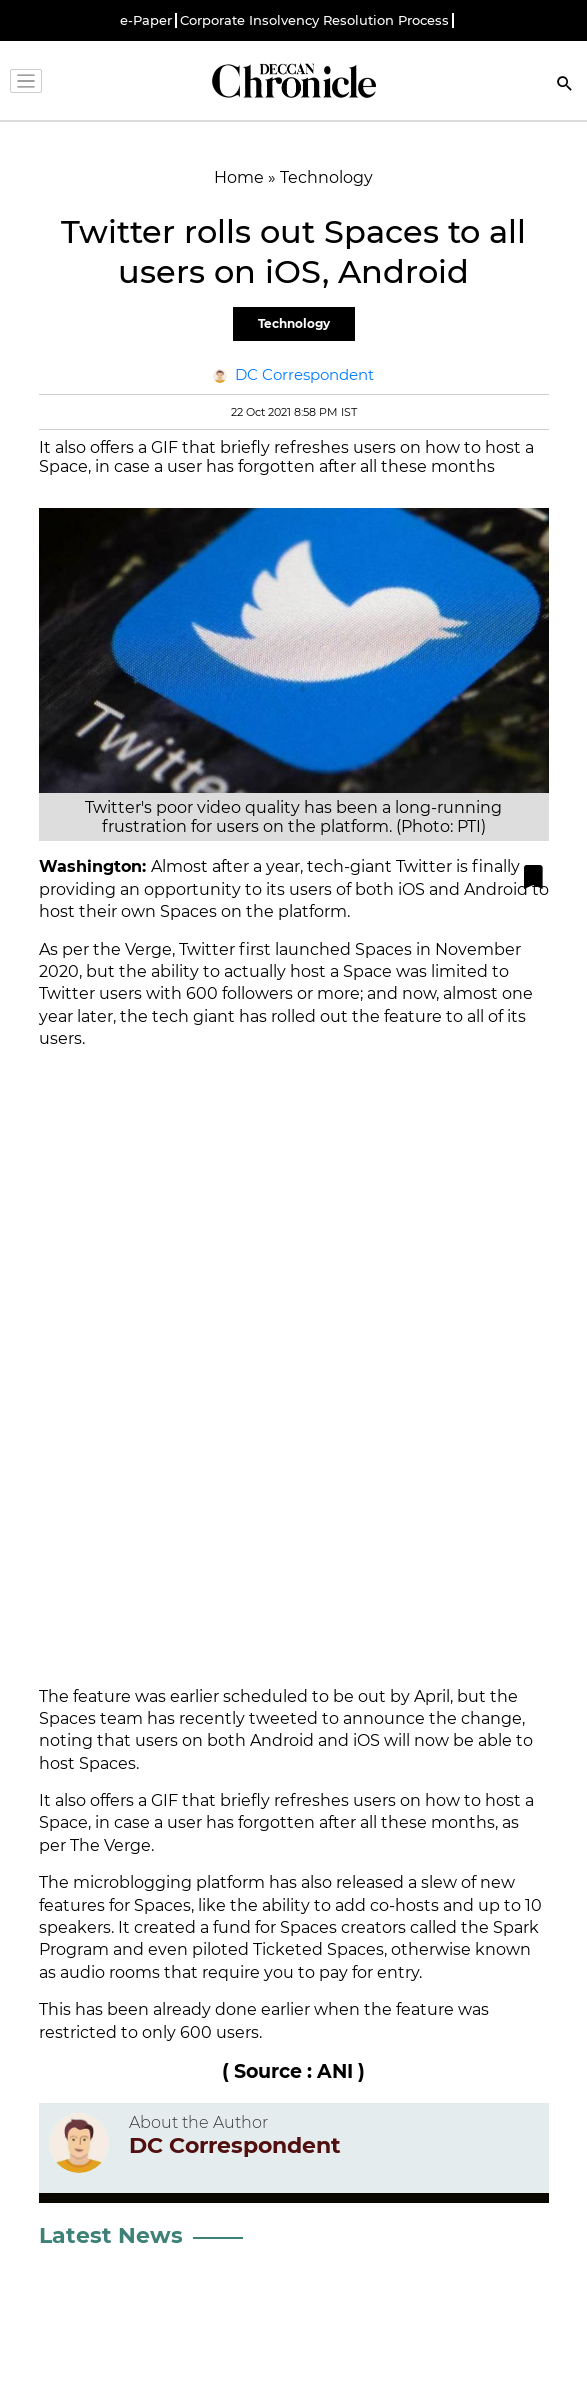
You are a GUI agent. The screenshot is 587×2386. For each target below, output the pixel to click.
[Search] (565, 85)
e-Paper (146, 20)
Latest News (111, 2235)
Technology (294, 323)
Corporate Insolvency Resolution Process (314, 20)
